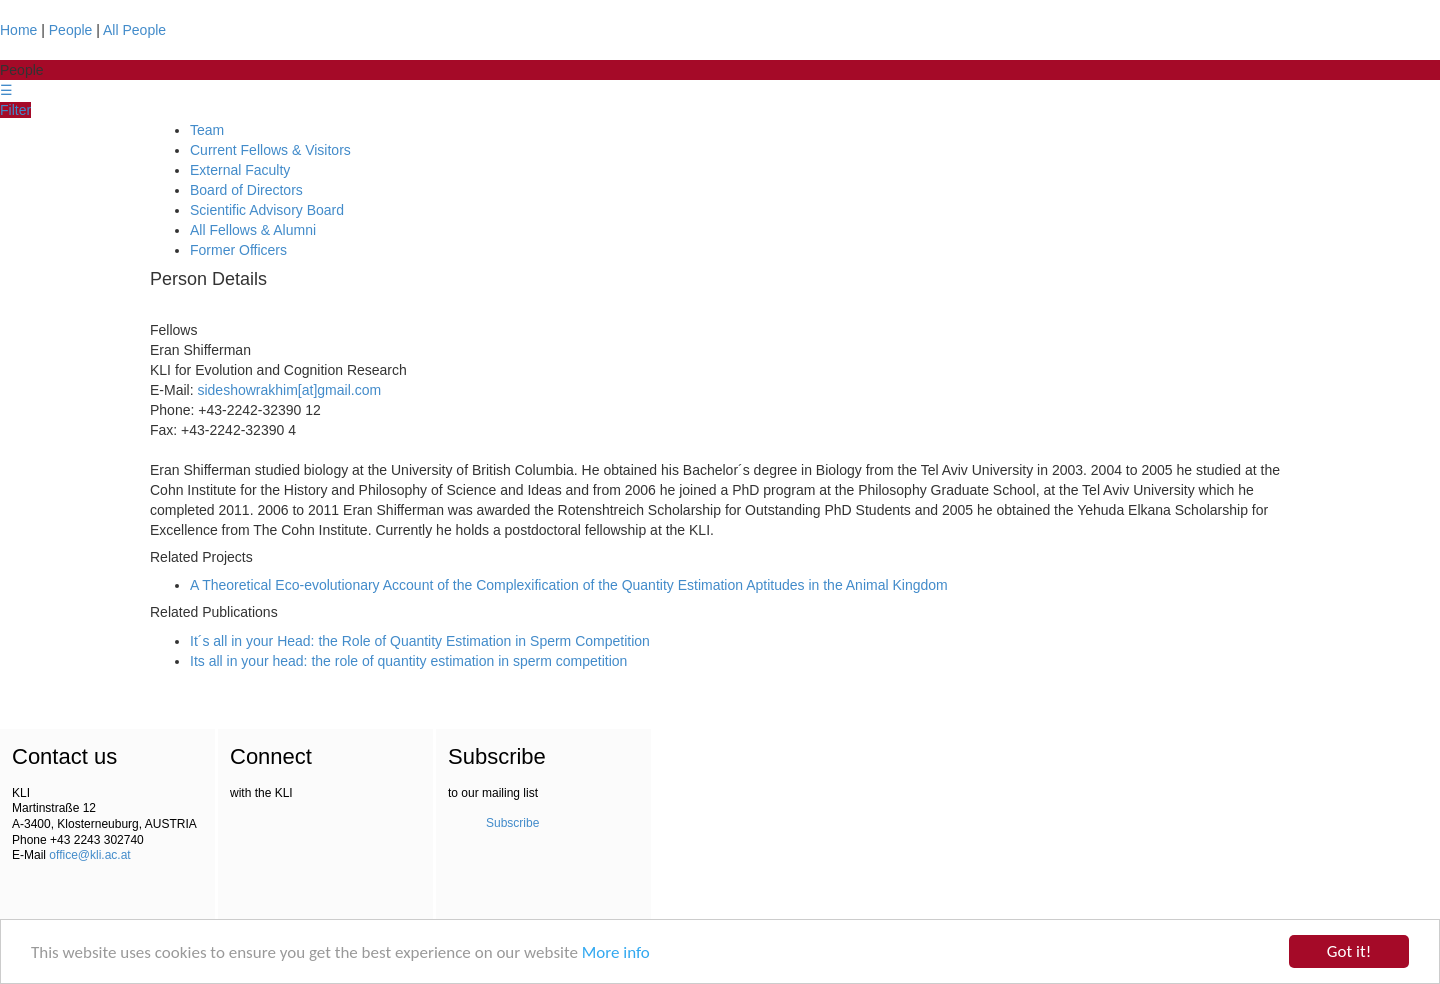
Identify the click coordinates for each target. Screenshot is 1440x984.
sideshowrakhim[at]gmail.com (289, 390)
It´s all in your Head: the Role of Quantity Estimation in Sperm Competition (420, 641)
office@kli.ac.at (89, 855)
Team (207, 130)
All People (134, 30)
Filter (15, 110)
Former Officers (238, 250)
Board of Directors (246, 190)
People (71, 30)
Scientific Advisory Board (267, 210)
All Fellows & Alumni (253, 230)
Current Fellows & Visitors (270, 150)
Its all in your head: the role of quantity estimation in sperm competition (408, 661)
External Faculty (240, 170)
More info (616, 952)
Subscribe (512, 823)
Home (18, 30)
